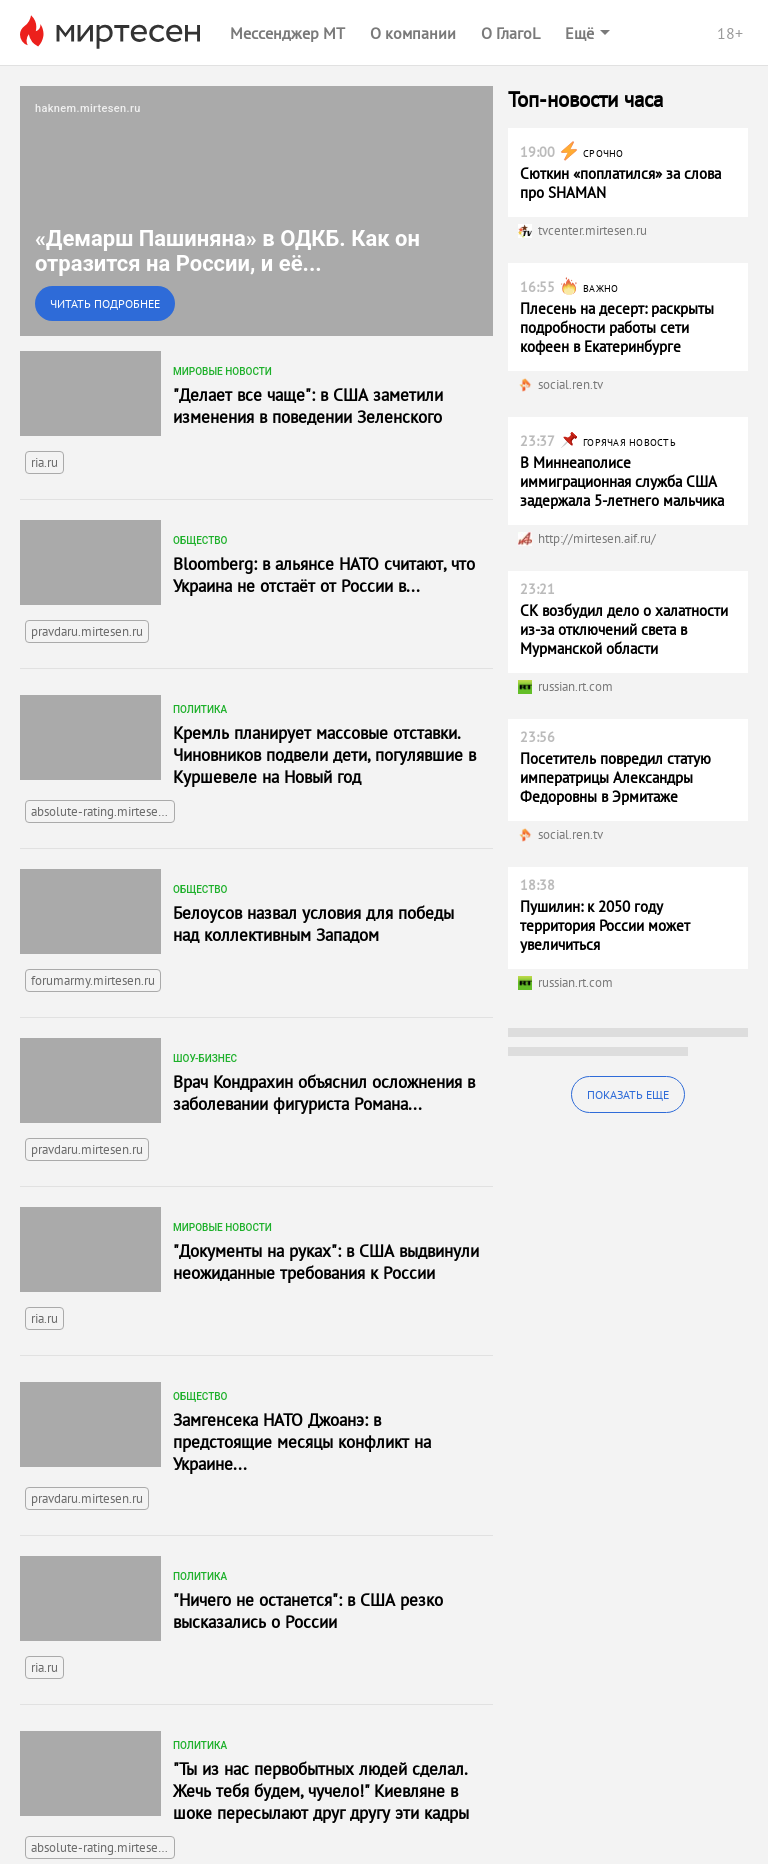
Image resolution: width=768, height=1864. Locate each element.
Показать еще (628, 1094)
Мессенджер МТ (287, 33)
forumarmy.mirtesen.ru (93, 980)
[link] (256, 211)
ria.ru (44, 462)
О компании (413, 33)
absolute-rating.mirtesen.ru (103, 811)
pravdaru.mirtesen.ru (87, 631)
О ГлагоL (510, 33)
